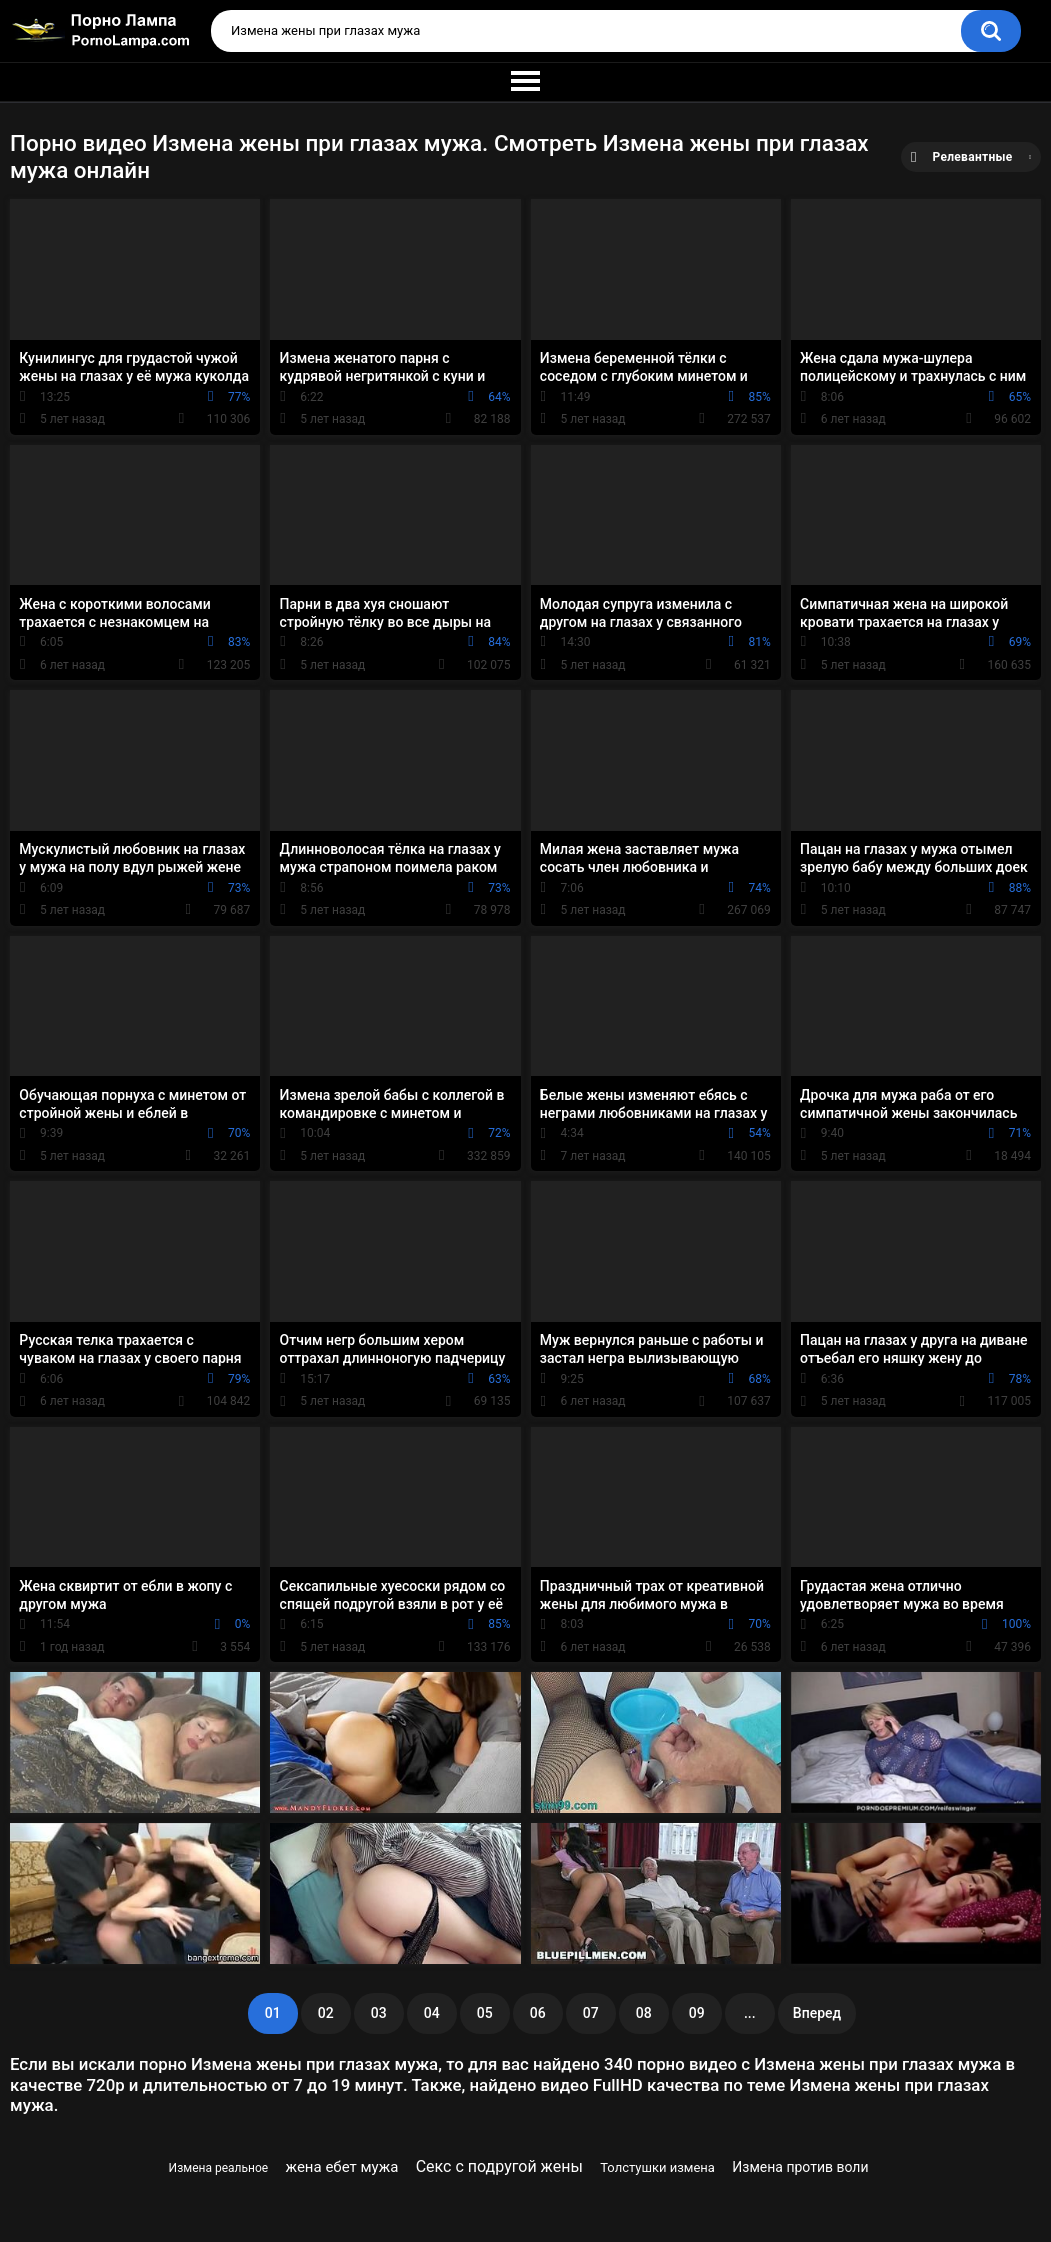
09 (697, 2013)
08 (644, 2013)
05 (485, 2013)
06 (538, 2013)
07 (591, 2013)
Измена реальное (219, 2168)
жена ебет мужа (342, 2167)
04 (432, 2013)
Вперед (817, 2013)
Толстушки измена (657, 2167)
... (750, 2013)
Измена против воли (800, 2167)
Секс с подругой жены (499, 2166)
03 (379, 2013)
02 (326, 2013)
